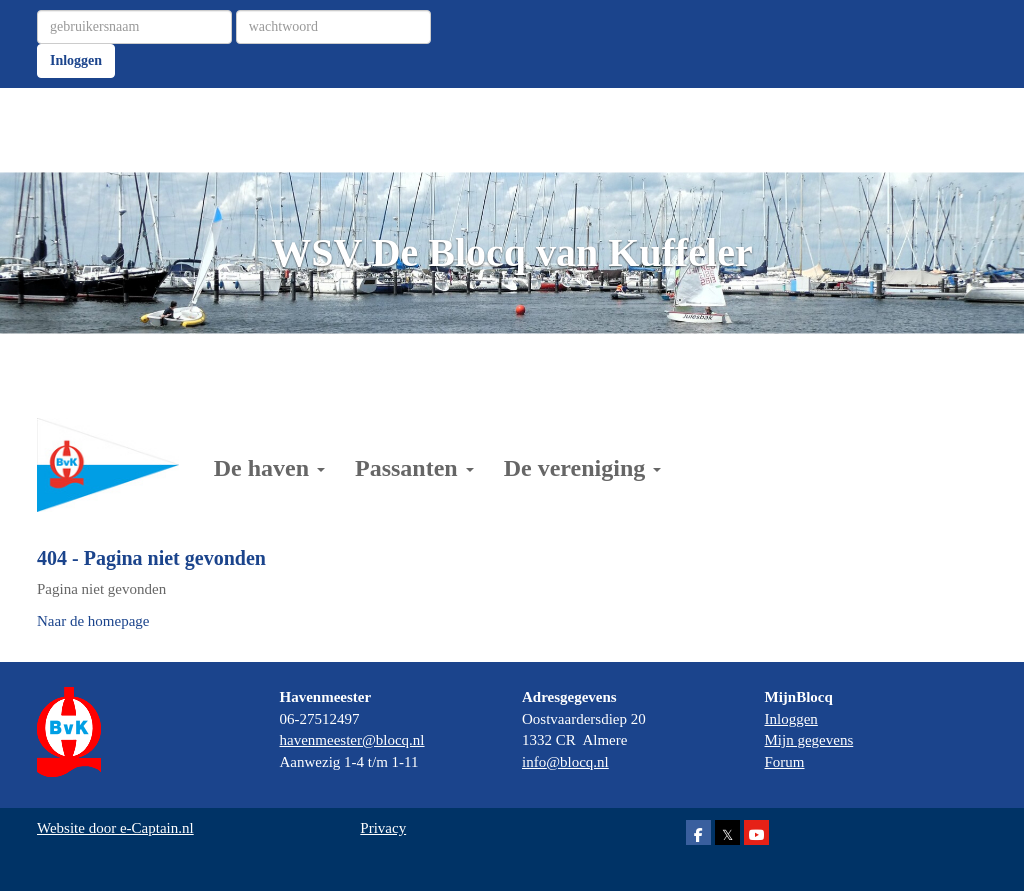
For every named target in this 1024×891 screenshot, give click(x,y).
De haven (269, 468)
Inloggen (76, 60)
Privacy (383, 828)
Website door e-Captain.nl (115, 828)
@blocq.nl (352, 740)
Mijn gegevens (809, 740)
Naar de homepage (93, 621)
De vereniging (583, 468)
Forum (785, 762)
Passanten (414, 468)
